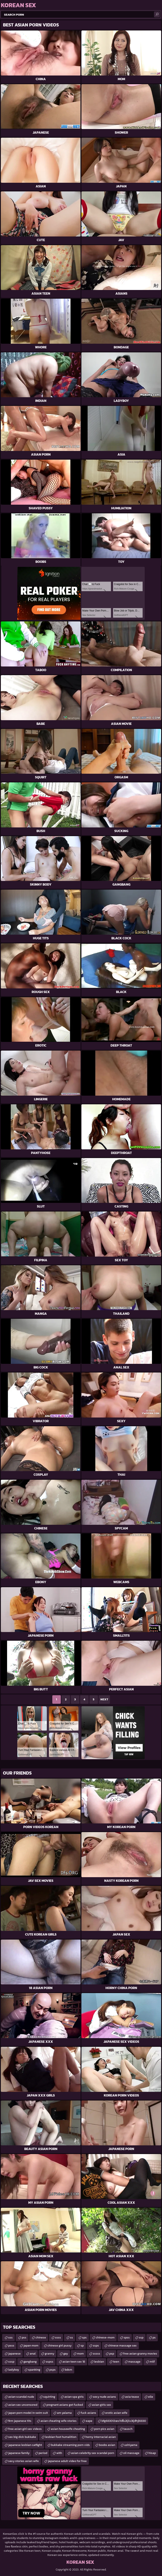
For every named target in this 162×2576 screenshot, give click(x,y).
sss (10, 2337)
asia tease (132, 2397)
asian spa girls (74, 2397)
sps (84, 2337)
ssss (58, 2337)
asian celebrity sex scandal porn (92, 2453)
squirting (49, 2397)
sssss (96, 2353)
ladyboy (13, 2369)
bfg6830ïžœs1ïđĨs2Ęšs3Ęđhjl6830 (123, 2421)
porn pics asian (104, 2429)
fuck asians (88, 2413)
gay (65, 2353)
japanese (14, 2353)
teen (116, 2361)
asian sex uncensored (22, 2405)
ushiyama (130, 2445)
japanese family (19, 2453)
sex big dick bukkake (22, 2437)
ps (154, 2337)
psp (111, 2353)
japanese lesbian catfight (25, 2445)
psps (52, 2369)
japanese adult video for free (67, 2461)
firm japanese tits (19, 2421)
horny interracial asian (100, 2437)
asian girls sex (101, 2405)
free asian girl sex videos (25, 2429)
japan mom (30, 2345)
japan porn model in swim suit (28, 2413)
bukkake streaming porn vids (70, 2445)
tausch (127, 2429)
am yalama (64, 2413)
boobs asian (107, 2445)
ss (71, 2337)
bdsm (68, 2369)
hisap (152, 2453)
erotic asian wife (116, 2413)
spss (127, 2337)
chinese (40, 2337)
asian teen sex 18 (73, 2361)
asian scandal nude (21, 2397)
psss (11, 2345)
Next (104, 1699)
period (43, 2453)
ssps (96, 2345)
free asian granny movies (140, 2353)
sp (82, 2345)
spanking (34, 2369)
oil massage (131, 2453)
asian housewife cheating (68, 2429)
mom (80, 2353)
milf (152, 2361)
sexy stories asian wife (23, 2461)
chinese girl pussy (59, 2345)
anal (33, 2353)
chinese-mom (105, 2337)
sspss (49, 2361)
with (59, 2453)
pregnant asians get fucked (64, 2405)
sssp (11, 2361)
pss (24, 2337)
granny (49, 2353)
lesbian (99, 2361)
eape (89, 2421)
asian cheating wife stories (58, 2421)
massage (134, 2361)
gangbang (30, 2361)
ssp (141, 2337)
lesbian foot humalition (60, 2437)
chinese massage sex (122, 2345)
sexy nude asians (104, 2397)
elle (150, 2397)
